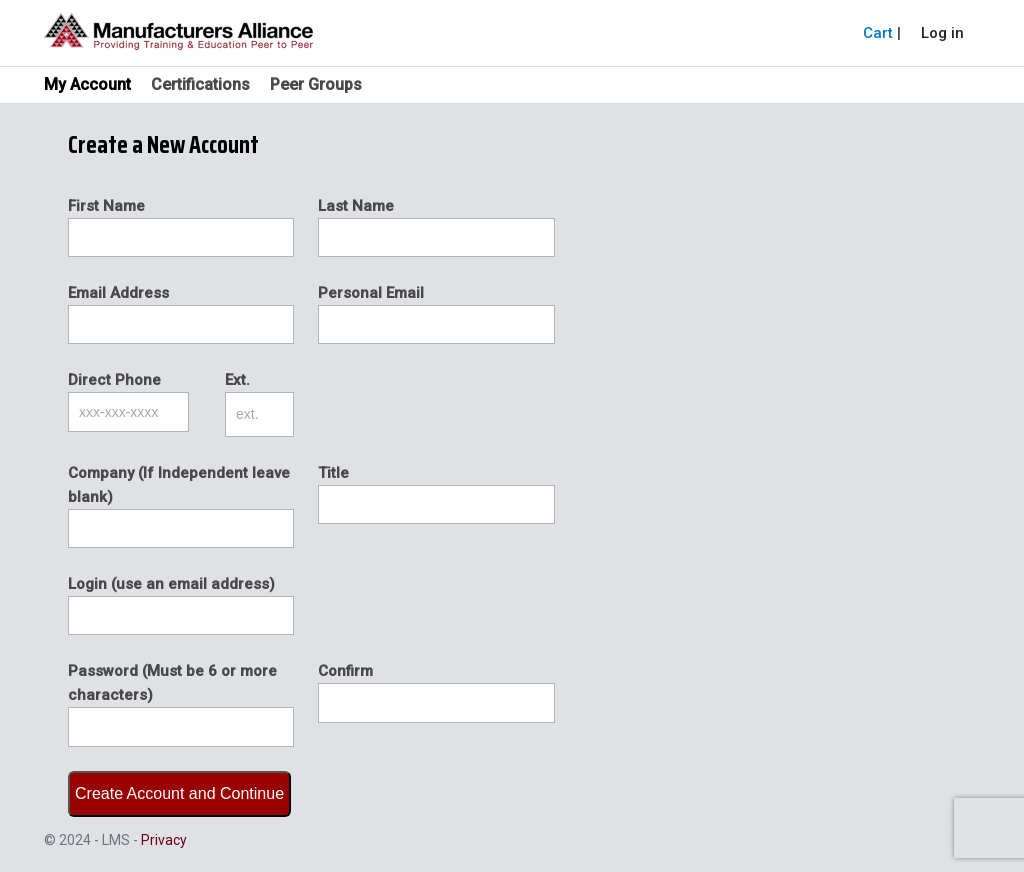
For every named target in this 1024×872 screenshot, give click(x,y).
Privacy (164, 840)
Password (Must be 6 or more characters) (172, 683)
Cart (878, 33)
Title (333, 473)
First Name (106, 206)
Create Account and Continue (179, 793)
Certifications (200, 85)
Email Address (118, 293)
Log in (942, 33)
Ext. (237, 380)
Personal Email (371, 293)
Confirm (345, 671)
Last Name (356, 206)
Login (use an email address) (171, 584)
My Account (87, 84)
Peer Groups (316, 85)
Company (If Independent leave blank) (179, 485)
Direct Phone (114, 380)
